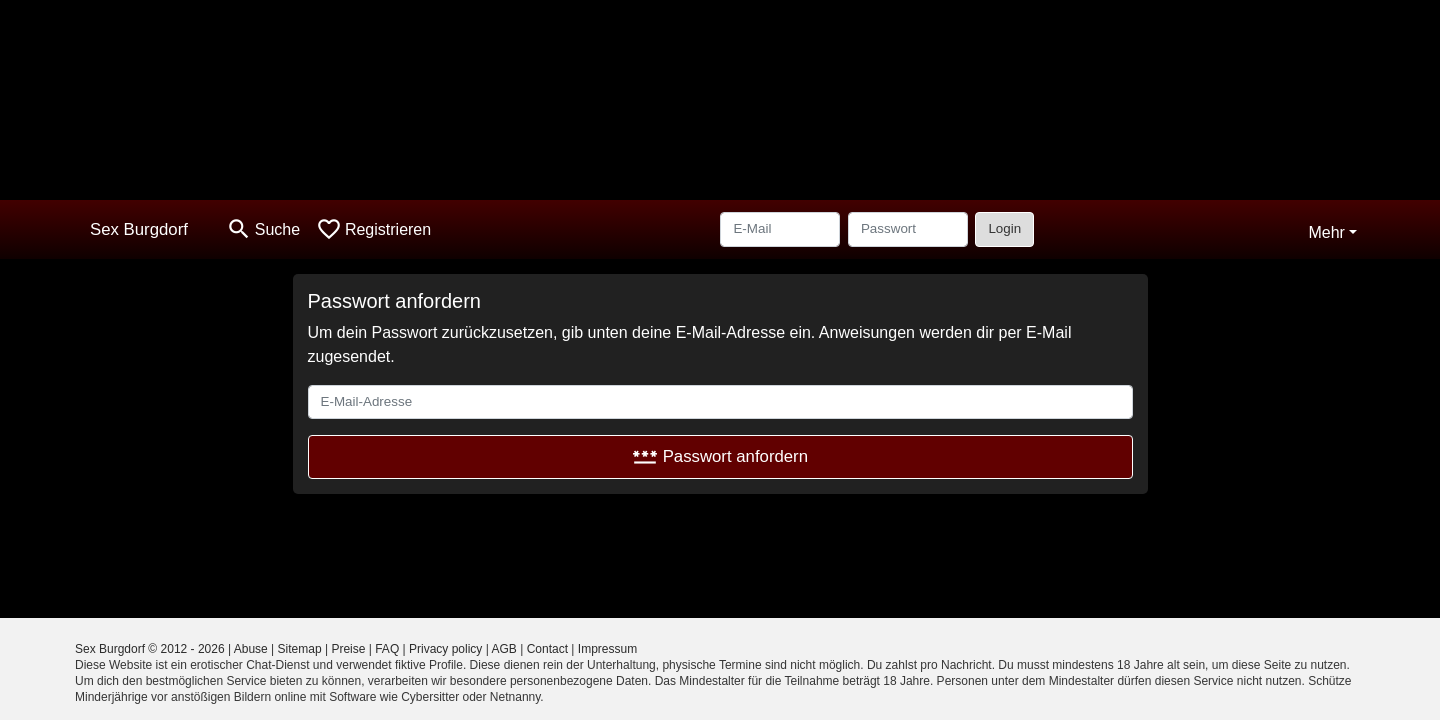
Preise (348, 649)
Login (1004, 228)
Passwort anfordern (720, 456)
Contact (547, 649)
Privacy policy (445, 649)
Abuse (251, 649)
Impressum (607, 649)
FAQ (387, 649)
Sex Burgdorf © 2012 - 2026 (150, 649)
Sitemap (300, 649)
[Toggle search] (263, 229)
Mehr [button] (1326, 232)
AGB (504, 649)
